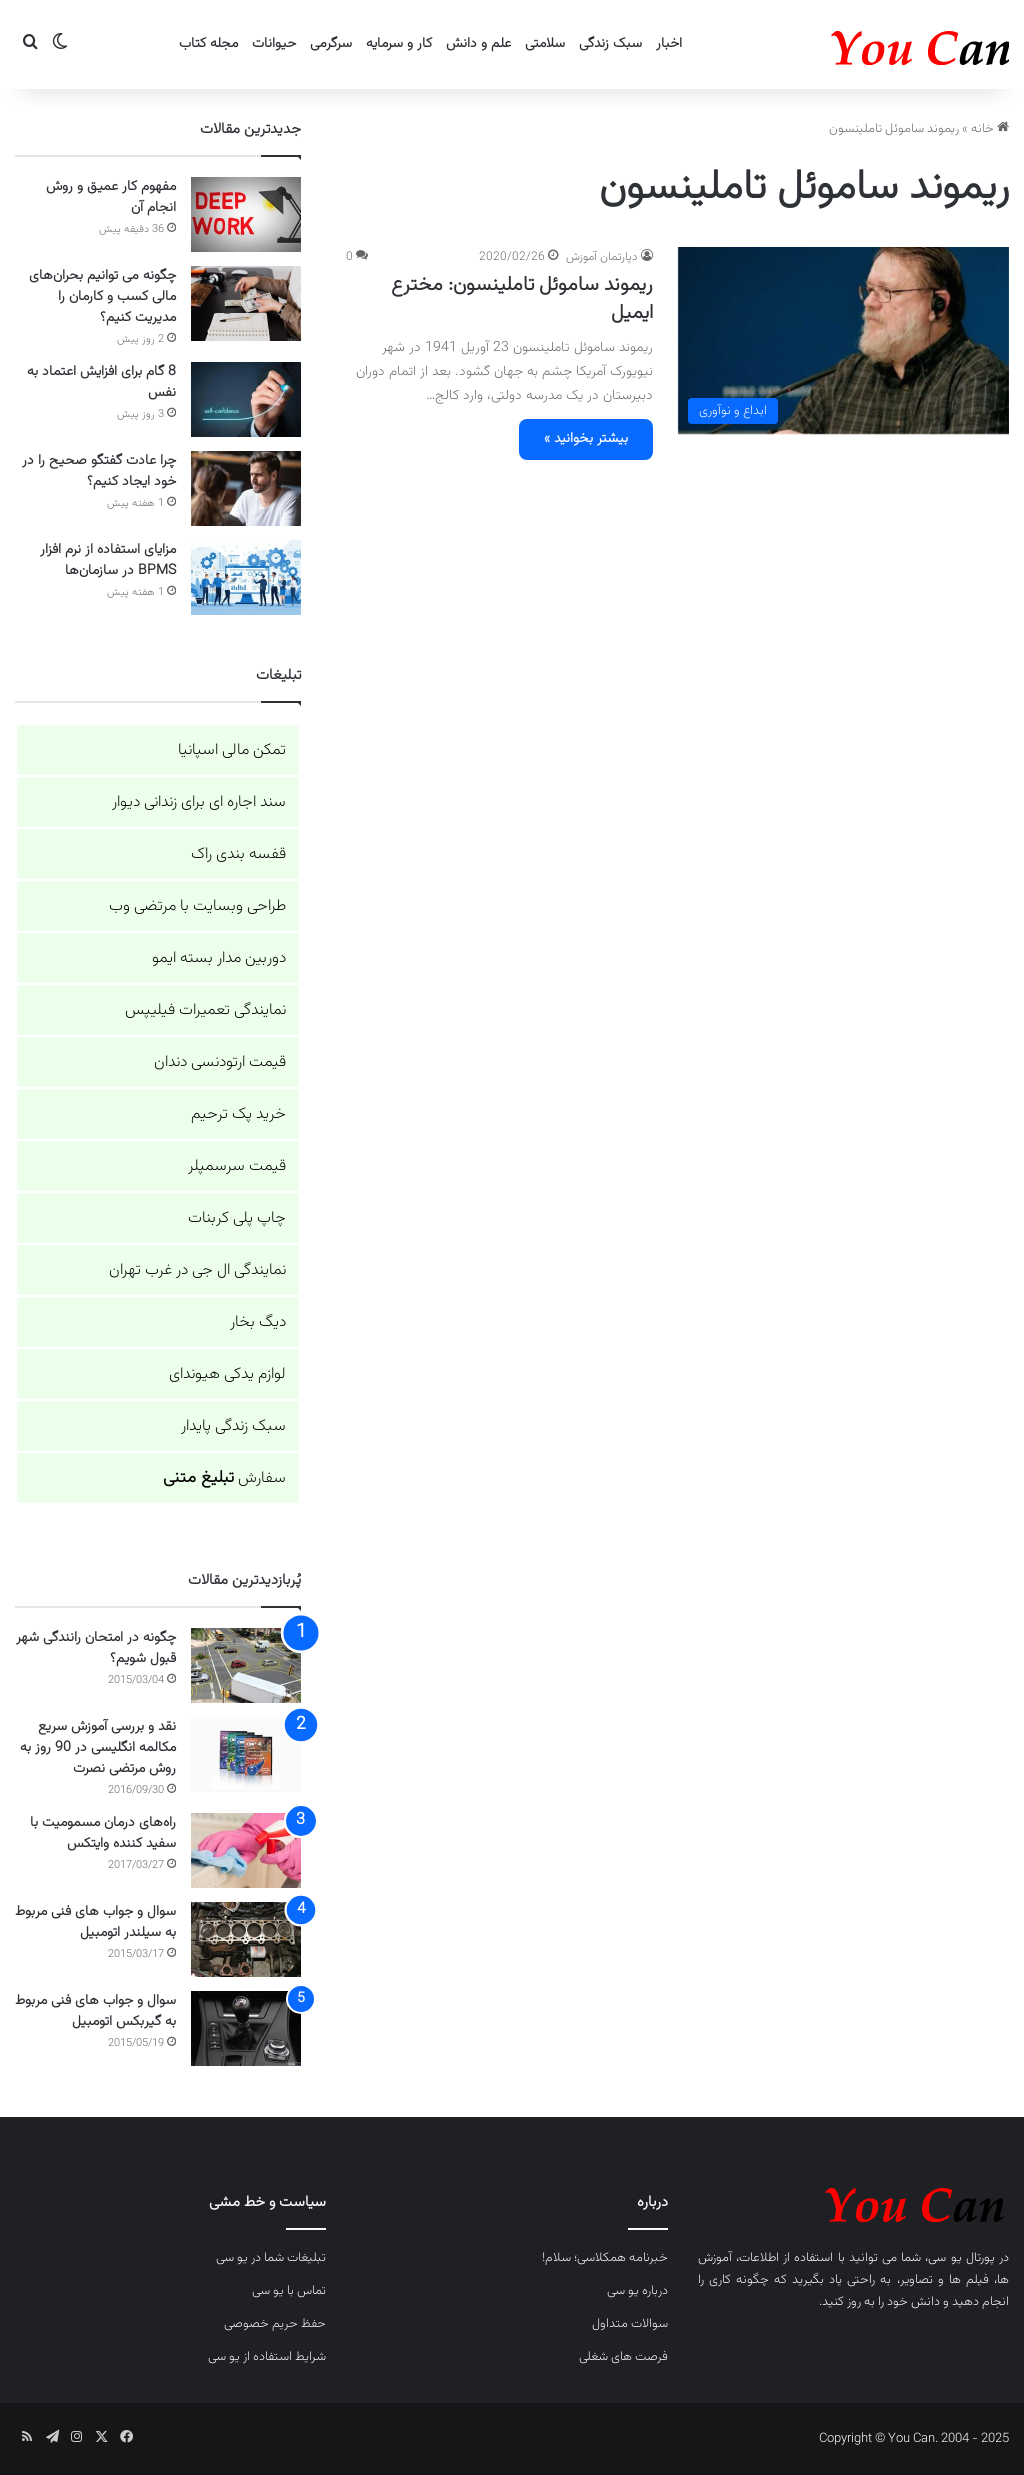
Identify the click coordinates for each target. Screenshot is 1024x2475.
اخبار (669, 44)
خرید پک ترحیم (238, 1114)
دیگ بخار (258, 1322)
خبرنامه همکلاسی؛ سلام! (605, 2258)
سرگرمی (331, 44)
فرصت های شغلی (623, 2357)
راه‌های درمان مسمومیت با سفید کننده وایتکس (103, 1833)
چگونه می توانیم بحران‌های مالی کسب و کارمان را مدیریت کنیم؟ (102, 297)
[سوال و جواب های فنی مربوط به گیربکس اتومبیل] (246, 2028)
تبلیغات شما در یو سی (271, 2258)
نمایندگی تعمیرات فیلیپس (205, 1010)
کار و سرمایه (399, 44)
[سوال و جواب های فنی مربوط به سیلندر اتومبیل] (246, 1939)
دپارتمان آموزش (602, 257)
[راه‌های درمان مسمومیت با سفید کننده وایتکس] (246, 1850)
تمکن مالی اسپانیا (232, 750)
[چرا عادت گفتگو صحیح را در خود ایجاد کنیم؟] (246, 488)
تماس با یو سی (289, 2291)
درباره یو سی (637, 2291)
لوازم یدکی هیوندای (227, 1374)
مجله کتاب (208, 44)
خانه (990, 129)
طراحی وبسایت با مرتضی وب (197, 906)
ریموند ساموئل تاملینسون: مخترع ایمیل (522, 299)
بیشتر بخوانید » (586, 439)
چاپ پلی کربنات (237, 1218)
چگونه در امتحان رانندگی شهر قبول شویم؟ (96, 1648)
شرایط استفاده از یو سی (267, 2357)
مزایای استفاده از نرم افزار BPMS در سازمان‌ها (108, 560)
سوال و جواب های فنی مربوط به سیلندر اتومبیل (95, 1922)
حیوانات (274, 44)
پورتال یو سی (961, 2258)
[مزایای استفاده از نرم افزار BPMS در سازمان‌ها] (246, 577)
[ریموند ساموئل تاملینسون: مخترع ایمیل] (843, 340)
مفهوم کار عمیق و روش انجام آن (111, 197)
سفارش (224, 1478)
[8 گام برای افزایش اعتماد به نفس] (246, 399)
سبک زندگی (610, 44)
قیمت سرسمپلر (237, 1166)
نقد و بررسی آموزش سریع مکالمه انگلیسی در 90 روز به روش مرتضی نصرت (98, 1748)
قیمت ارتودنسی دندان (220, 1062)
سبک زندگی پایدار (233, 1426)
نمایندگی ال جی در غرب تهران (197, 1270)
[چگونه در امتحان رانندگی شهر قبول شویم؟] (246, 1665)
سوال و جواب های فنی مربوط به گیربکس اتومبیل (95, 2011)
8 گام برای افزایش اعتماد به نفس (101, 382)
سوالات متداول (630, 2324)
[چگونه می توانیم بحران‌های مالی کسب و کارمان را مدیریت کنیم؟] (246, 303)
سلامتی (545, 44)
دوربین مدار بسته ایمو (219, 958)
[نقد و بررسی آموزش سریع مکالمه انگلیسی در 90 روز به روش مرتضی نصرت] (246, 1754)
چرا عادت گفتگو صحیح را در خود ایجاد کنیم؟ (99, 471)
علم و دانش (478, 44)
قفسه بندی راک (238, 854)
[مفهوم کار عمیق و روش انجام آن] (246, 214)
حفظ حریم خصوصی (275, 2324)
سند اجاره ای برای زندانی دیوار (199, 802)
